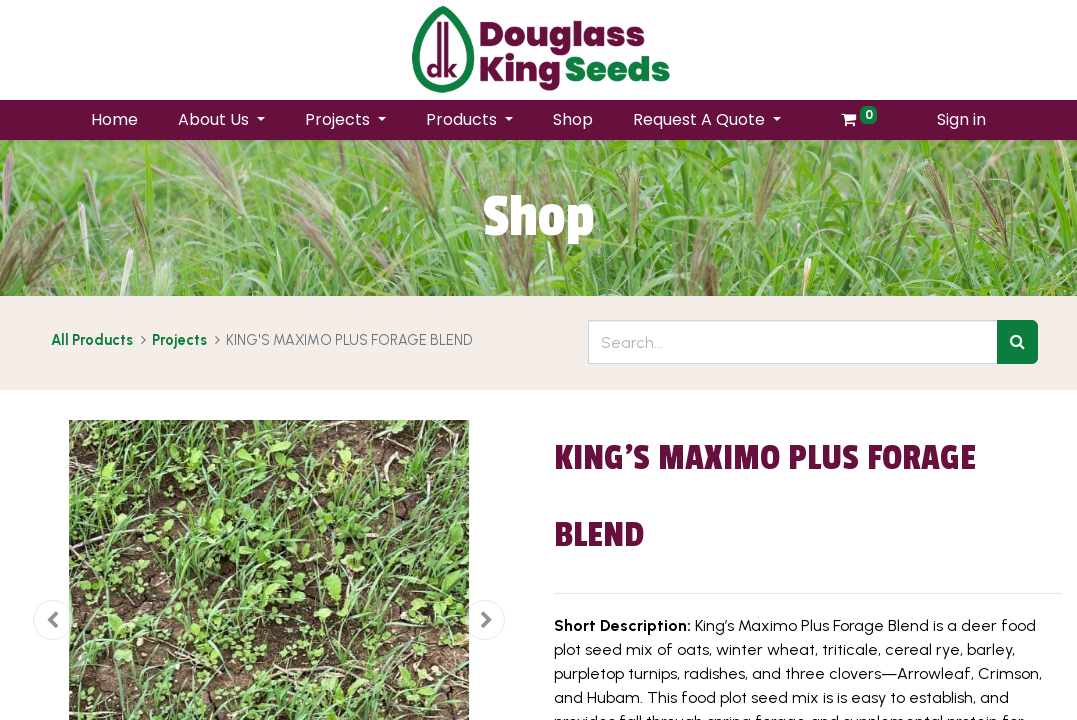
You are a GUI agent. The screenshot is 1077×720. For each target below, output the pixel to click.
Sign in (961, 119)
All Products (92, 340)
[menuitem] (114, 120)
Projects (179, 340)
